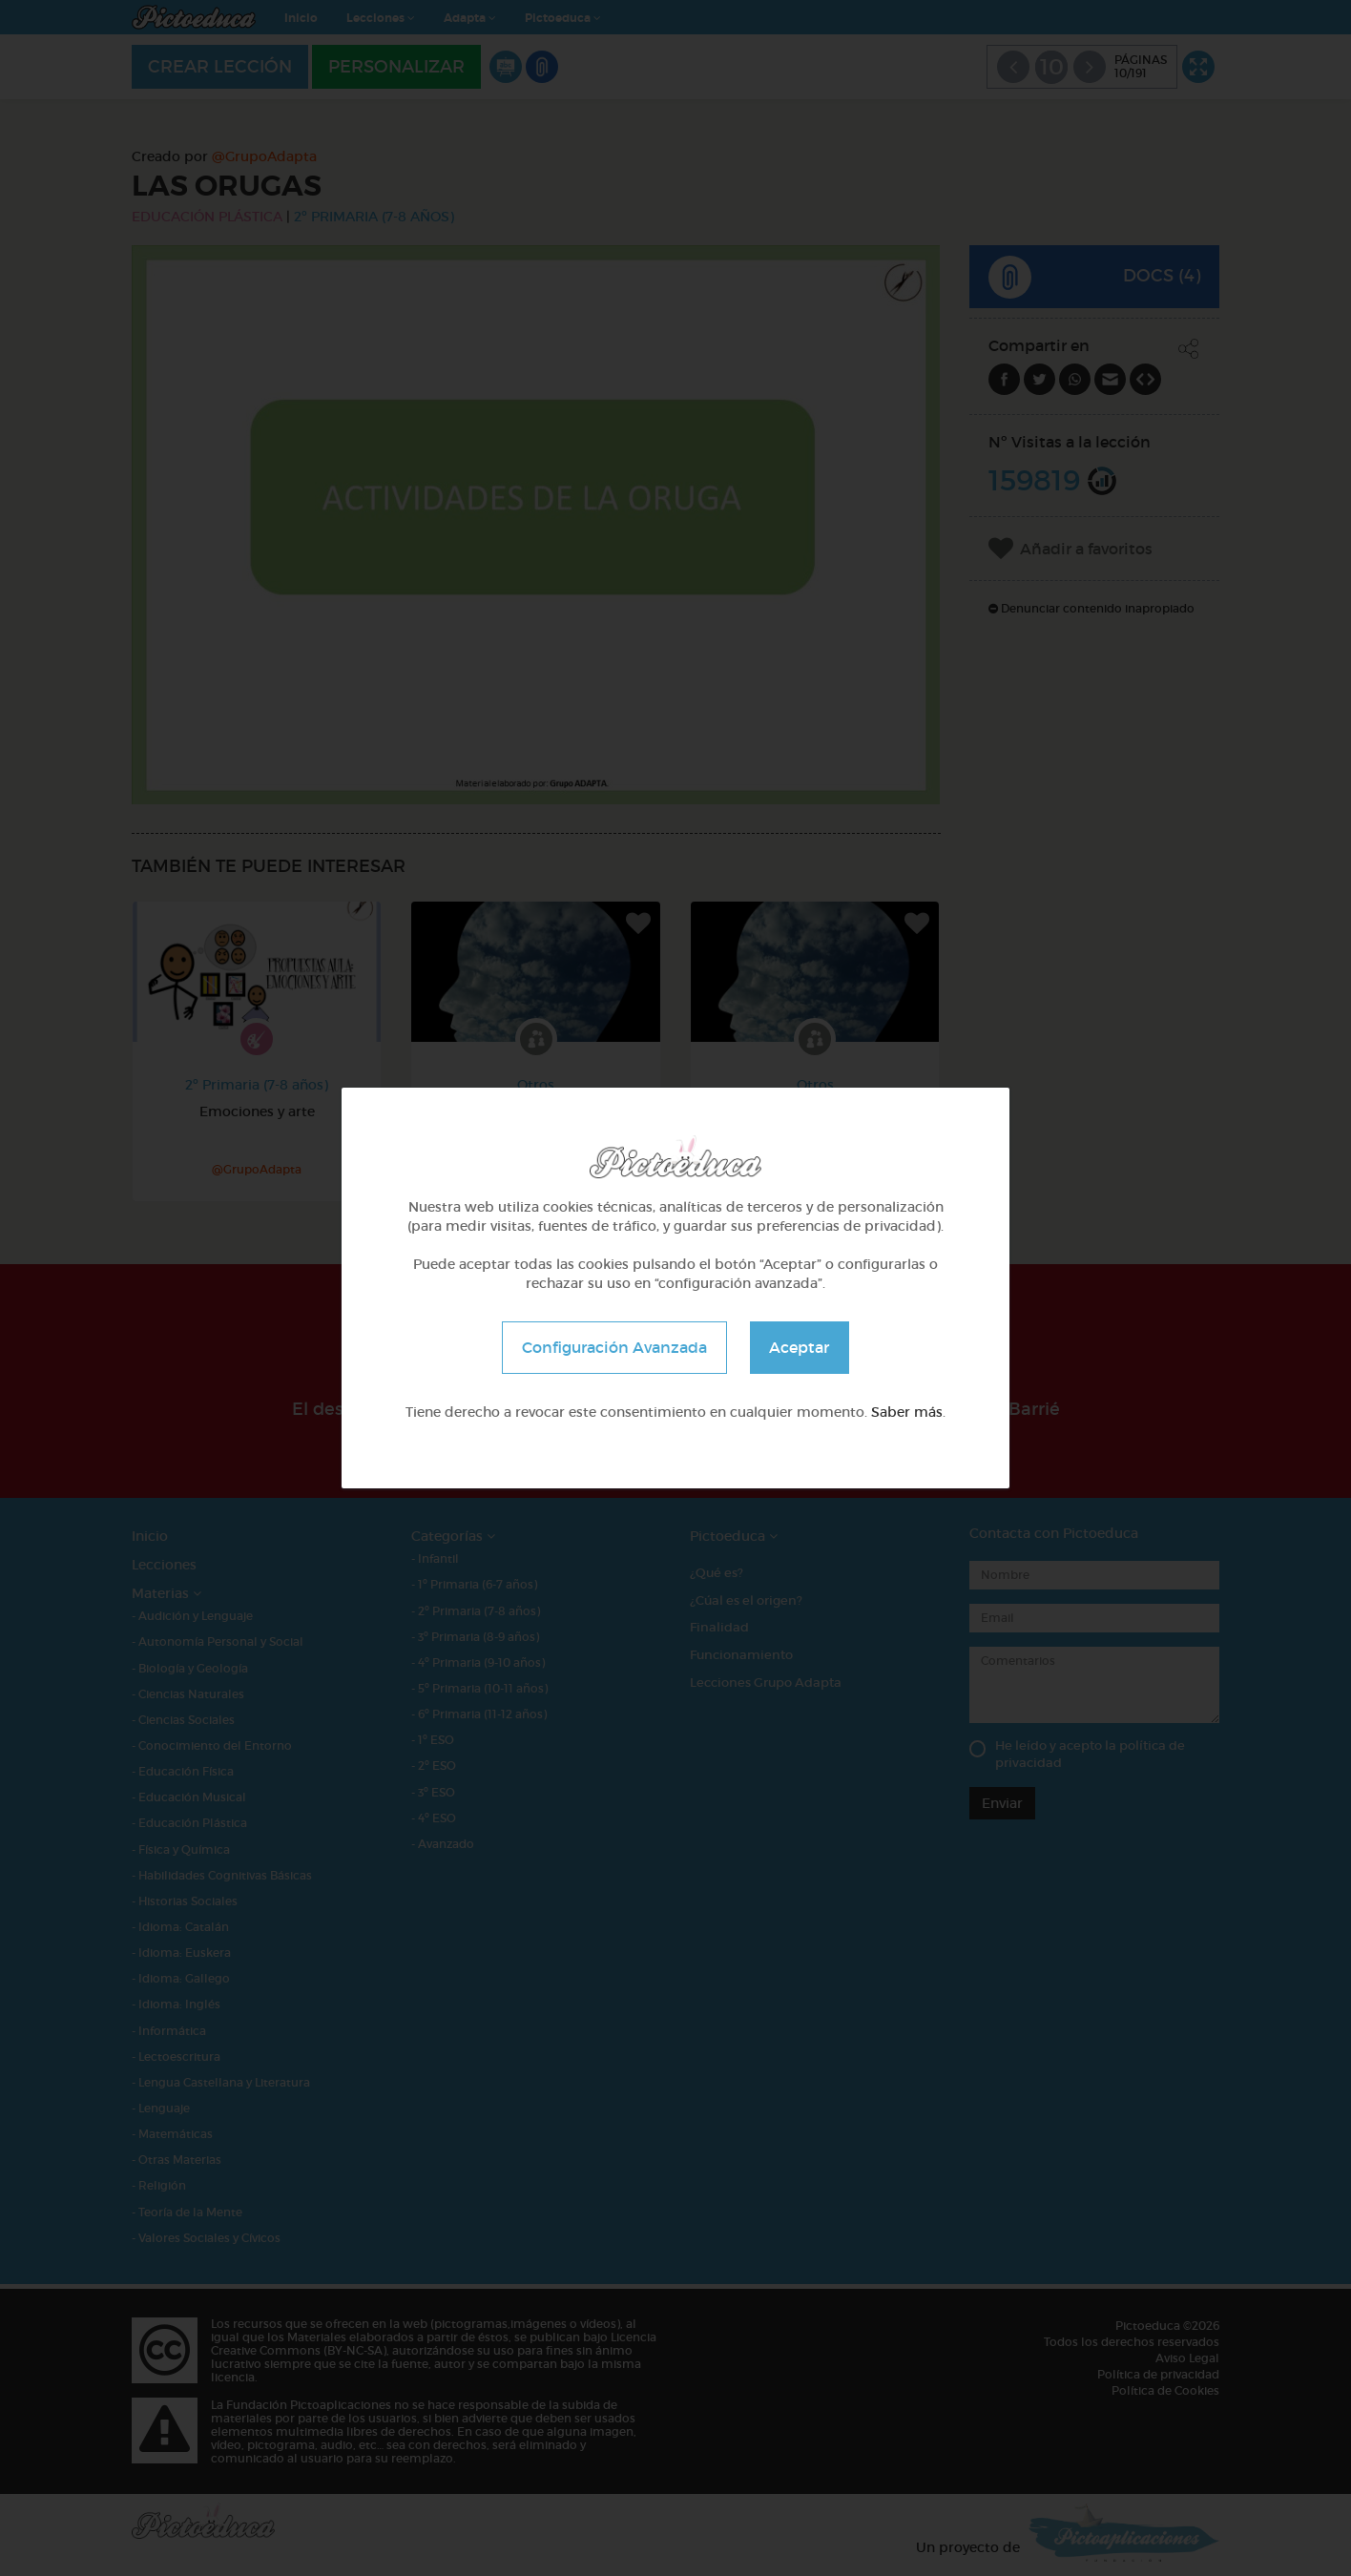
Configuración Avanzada (614, 1347)
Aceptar (800, 1347)
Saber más (907, 1412)
